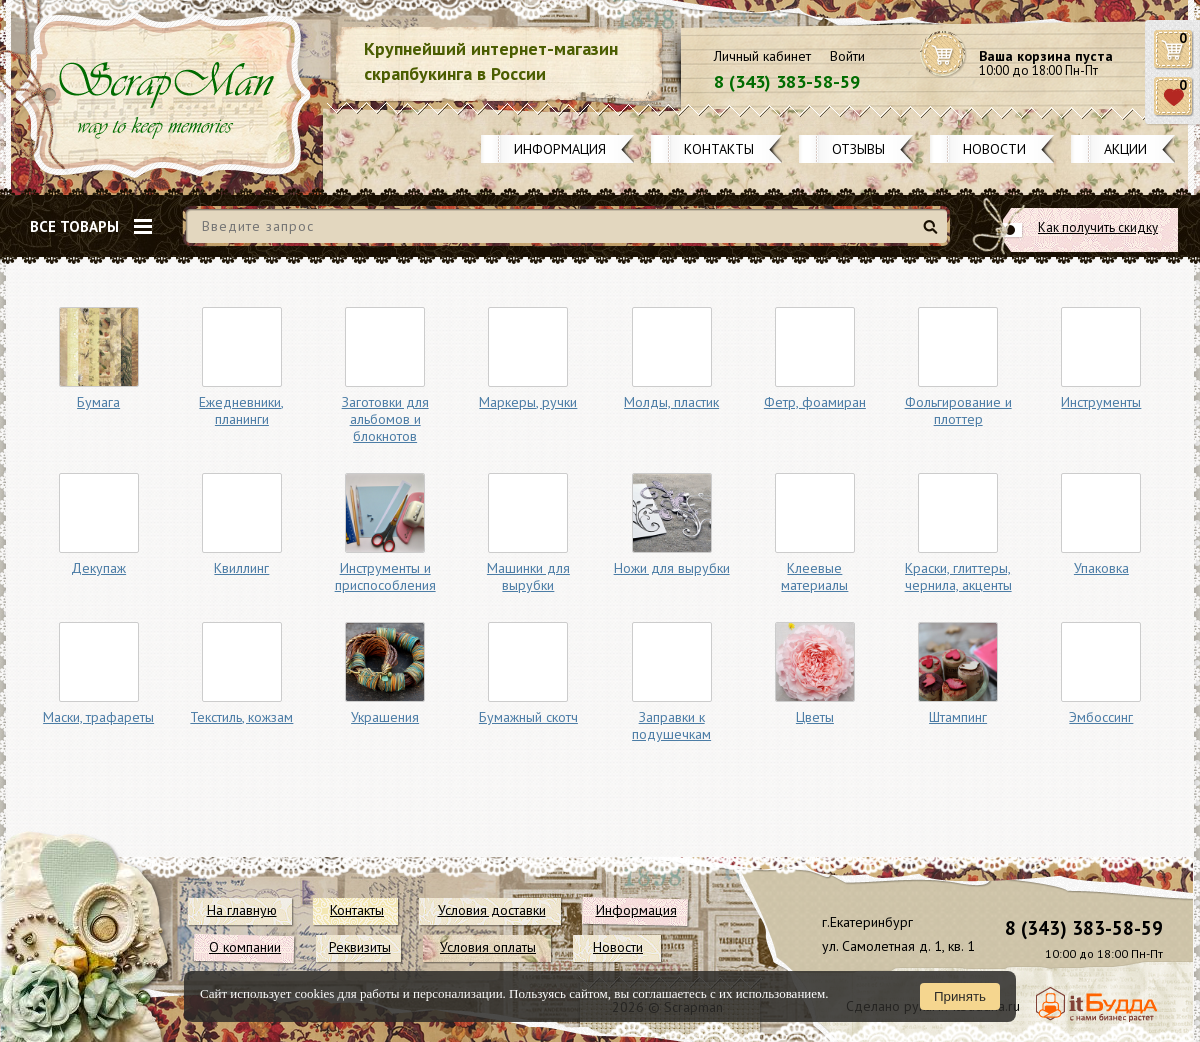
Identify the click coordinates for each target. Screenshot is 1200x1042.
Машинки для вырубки (528, 576)
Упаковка (1101, 568)
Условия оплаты (488, 947)
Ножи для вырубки (672, 568)
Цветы (815, 717)
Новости (994, 149)
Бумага (98, 402)
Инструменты (1101, 402)
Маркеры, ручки (528, 402)
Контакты (719, 149)
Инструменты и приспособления (385, 576)
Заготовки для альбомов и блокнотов (385, 419)
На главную (242, 910)
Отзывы (858, 149)
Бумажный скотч (528, 717)
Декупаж (98, 568)
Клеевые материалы (814, 576)
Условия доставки (492, 910)
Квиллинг (241, 568)
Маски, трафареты (98, 717)
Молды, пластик (671, 402)
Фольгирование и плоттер (958, 410)
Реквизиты (360, 947)
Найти (933, 234)
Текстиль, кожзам (241, 717)
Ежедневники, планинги (241, 410)
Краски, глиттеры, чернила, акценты (958, 576)
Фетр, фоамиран (815, 402)
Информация (560, 149)
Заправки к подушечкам (671, 725)
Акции (1125, 149)
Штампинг (958, 717)
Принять (960, 996)
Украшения (385, 717)
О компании (245, 947)
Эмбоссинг (1101, 717)
